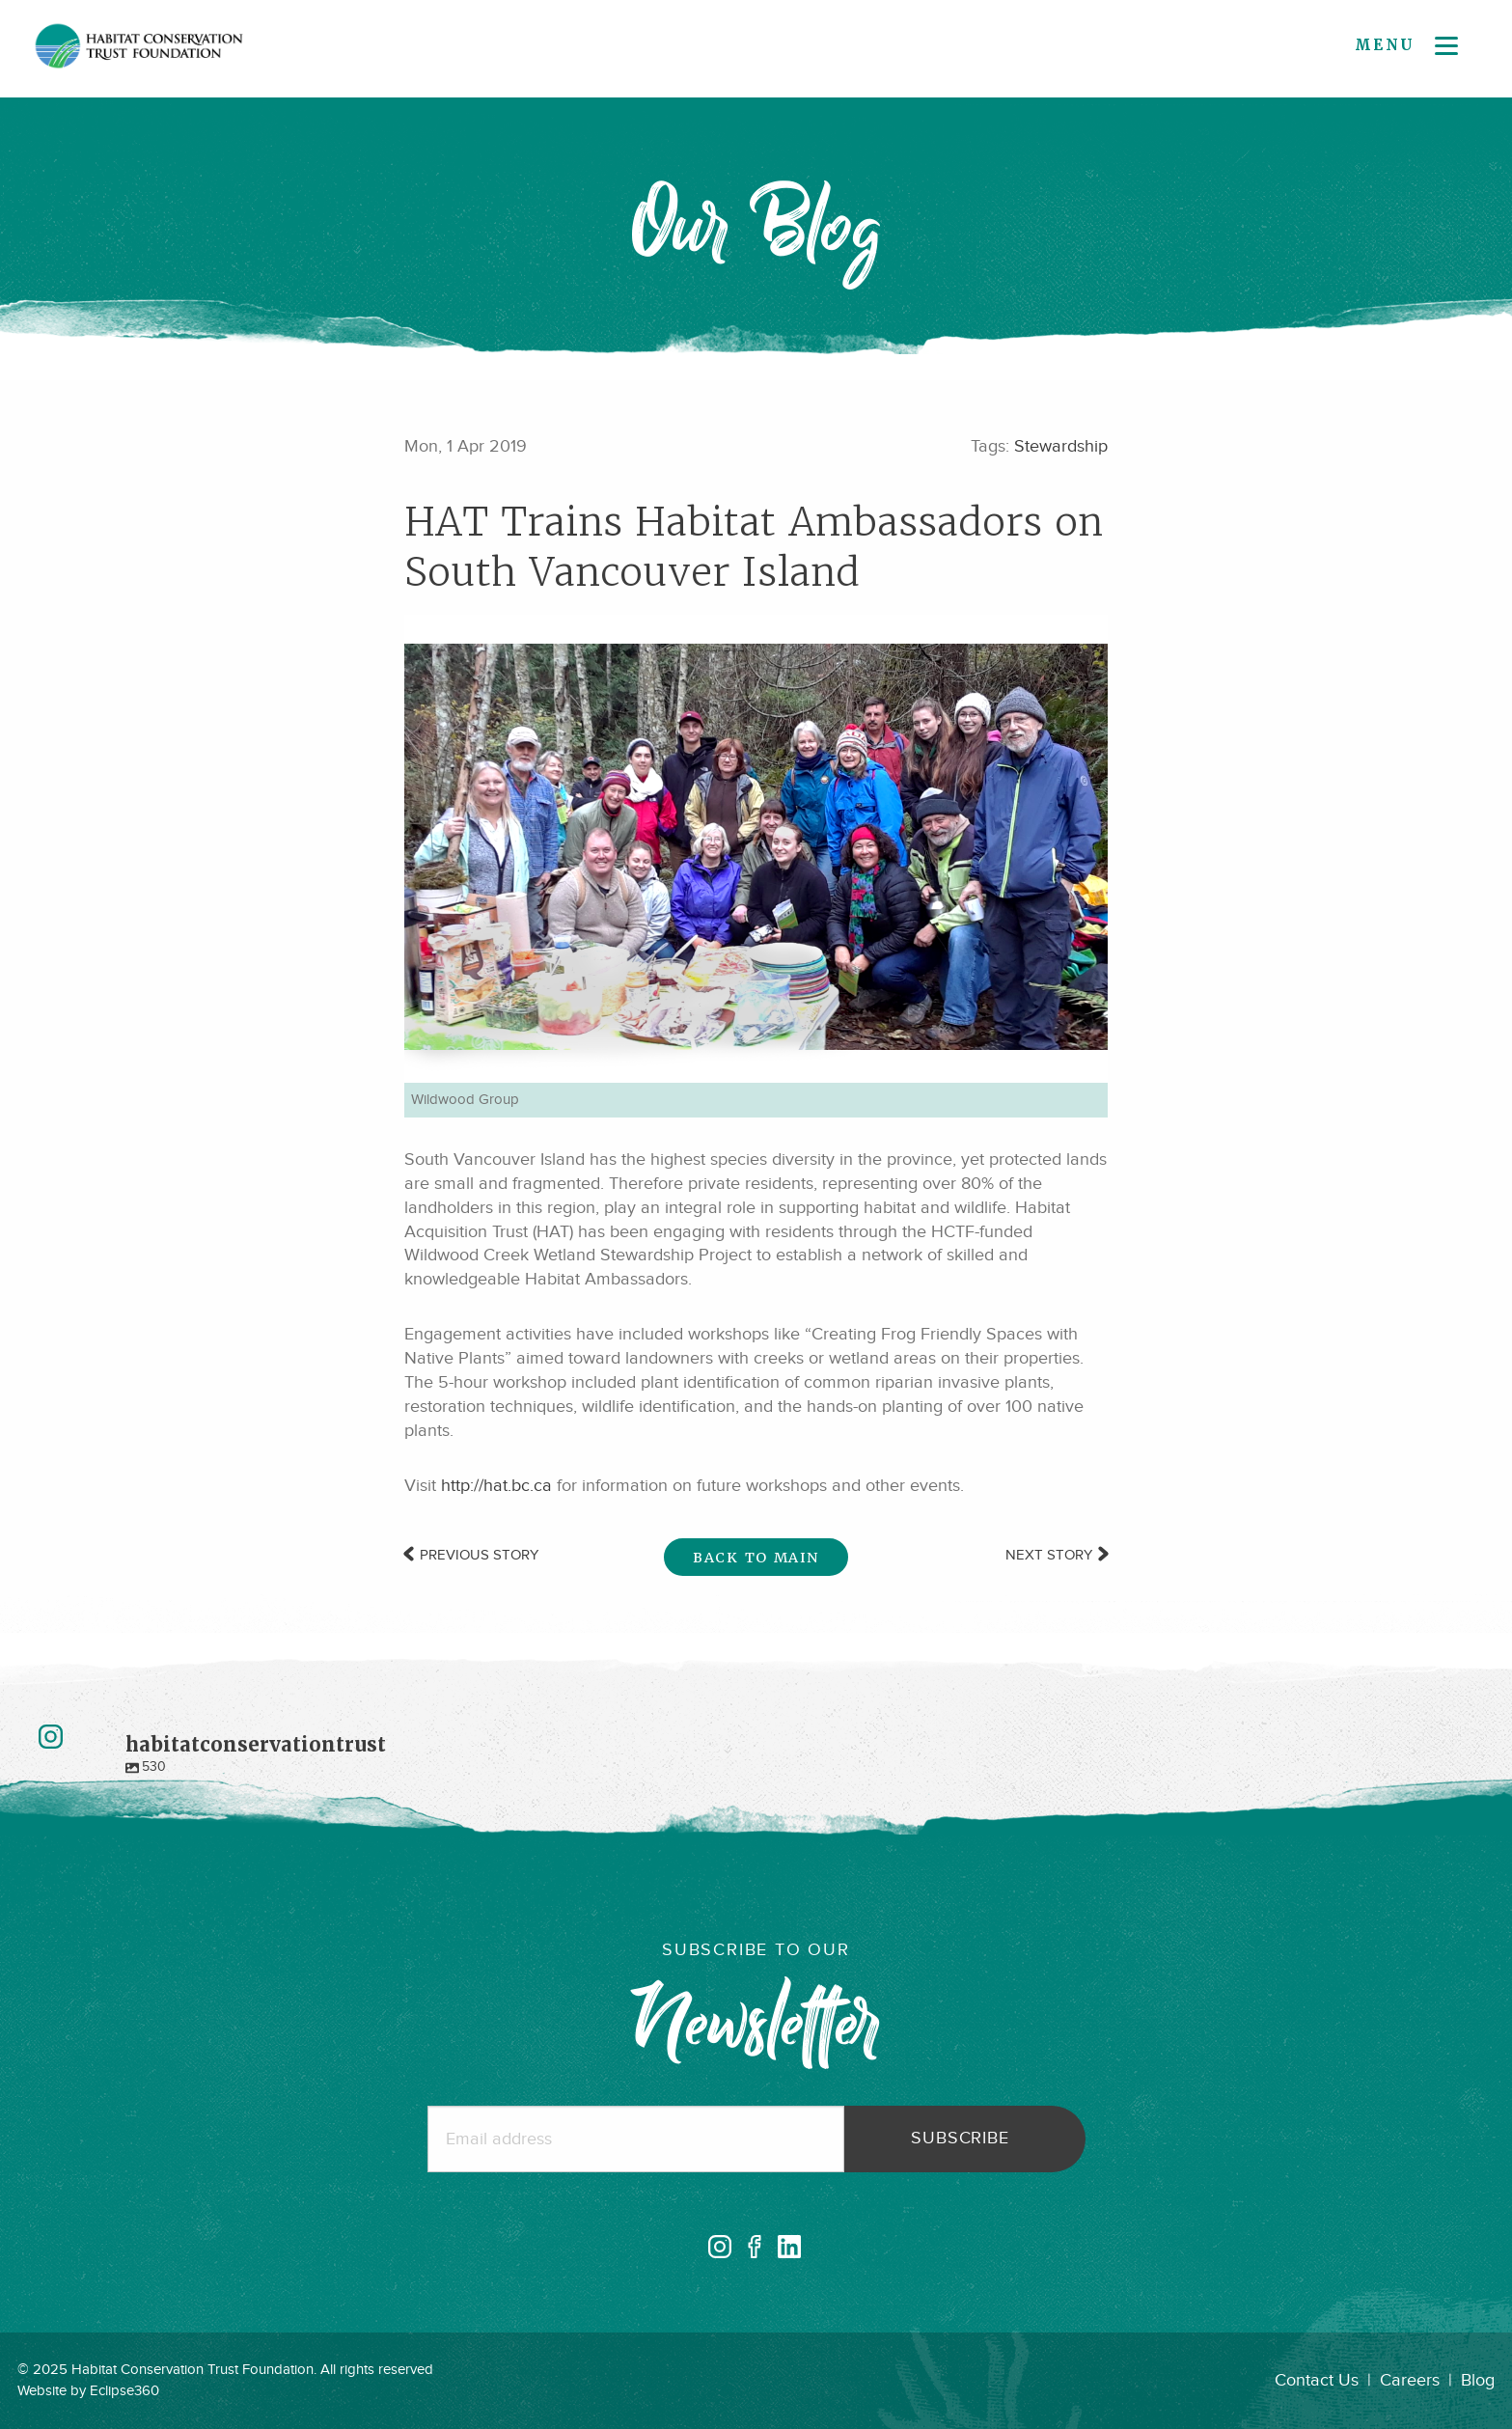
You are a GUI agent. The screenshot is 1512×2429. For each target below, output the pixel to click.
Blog (1478, 2380)
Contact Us (1317, 2380)
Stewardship (1061, 446)
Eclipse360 (124, 2391)
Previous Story (471, 1555)
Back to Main (755, 1557)
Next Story (1056, 1555)
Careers (1410, 2380)
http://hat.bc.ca (496, 1486)
